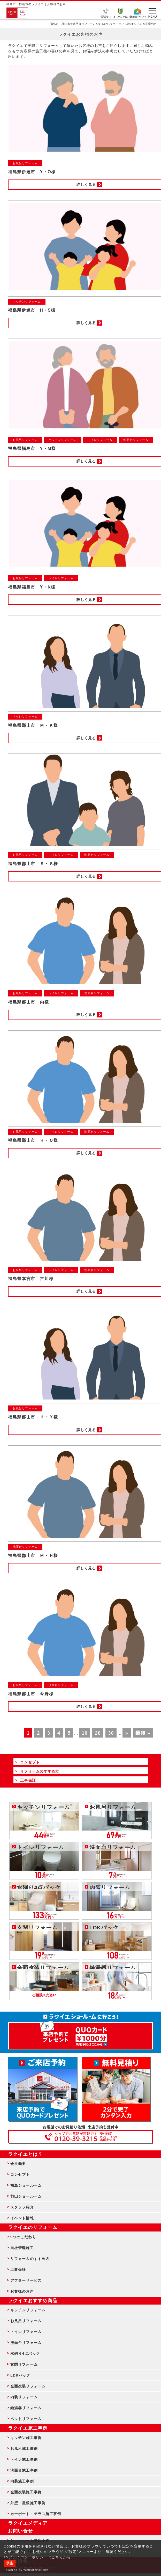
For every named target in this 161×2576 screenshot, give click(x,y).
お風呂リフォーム (26, 2321)
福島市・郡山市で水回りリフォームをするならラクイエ (85, 23)
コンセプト (20, 2174)
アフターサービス (26, 2280)
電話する (106, 16)
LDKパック (20, 2375)
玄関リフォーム (24, 2364)
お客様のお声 (22, 2291)
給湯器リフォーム (26, 2408)
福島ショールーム (26, 2185)
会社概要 (18, 2164)
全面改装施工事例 (26, 2492)
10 (85, 1733)
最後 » (142, 1733)
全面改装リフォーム (27, 2386)
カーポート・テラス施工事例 (35, 2514)
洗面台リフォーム (26, 2343)
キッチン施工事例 (26, 2438)
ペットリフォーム (26, 2419)
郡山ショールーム (26, 2196)
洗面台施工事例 (24, 2470)
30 (111, 1733)
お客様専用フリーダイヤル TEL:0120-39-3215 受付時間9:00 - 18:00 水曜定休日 (80, 2136)
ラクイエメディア (28, 2523)
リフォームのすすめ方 (29, 2259)
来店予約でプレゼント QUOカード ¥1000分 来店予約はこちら (80, 2033)
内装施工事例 (22, 2481)
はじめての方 (120, 16)
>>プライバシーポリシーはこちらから (37, 2557)
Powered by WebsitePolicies (26, 2570)
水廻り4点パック (25, 2353)
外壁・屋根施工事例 (27, 2503)
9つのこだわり (23, 2237)
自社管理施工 (22, 2248)
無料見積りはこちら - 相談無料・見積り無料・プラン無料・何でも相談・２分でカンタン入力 (116, 2089)
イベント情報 (22, 2218)
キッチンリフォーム (27, 2310)
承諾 (9, 2563)
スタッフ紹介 (22, 2207)
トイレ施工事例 (24, 2459)
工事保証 (18, 2270)
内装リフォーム (24, 2397)
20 (98, 1733)
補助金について (137, 16)
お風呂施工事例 (24, 2448)
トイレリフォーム (26, 2332)
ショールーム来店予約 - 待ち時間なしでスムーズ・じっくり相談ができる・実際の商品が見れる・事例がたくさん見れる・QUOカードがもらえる (42, 2089)
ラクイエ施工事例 (28, 2428)
